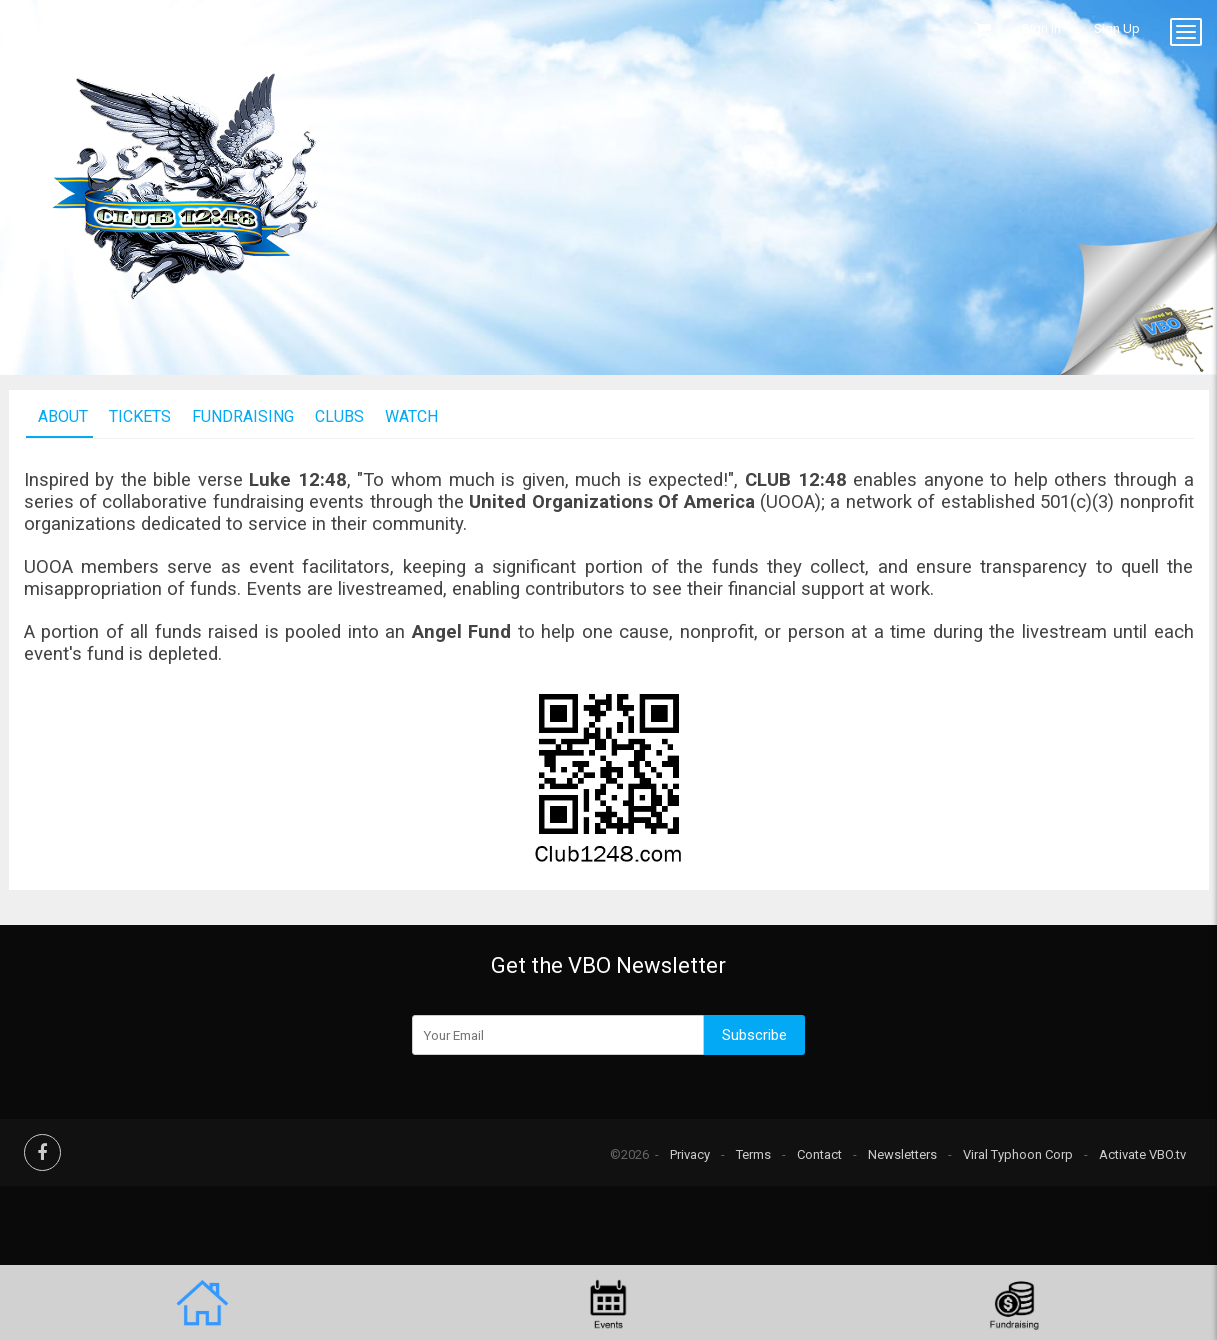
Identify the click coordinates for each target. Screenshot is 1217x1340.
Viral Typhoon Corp (1018, 1154)
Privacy (690, 1154)
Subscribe (754, 1035)
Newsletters (902, 1154)
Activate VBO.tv (1142, 1154)
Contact (819, 1154)
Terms (753, 1154)
